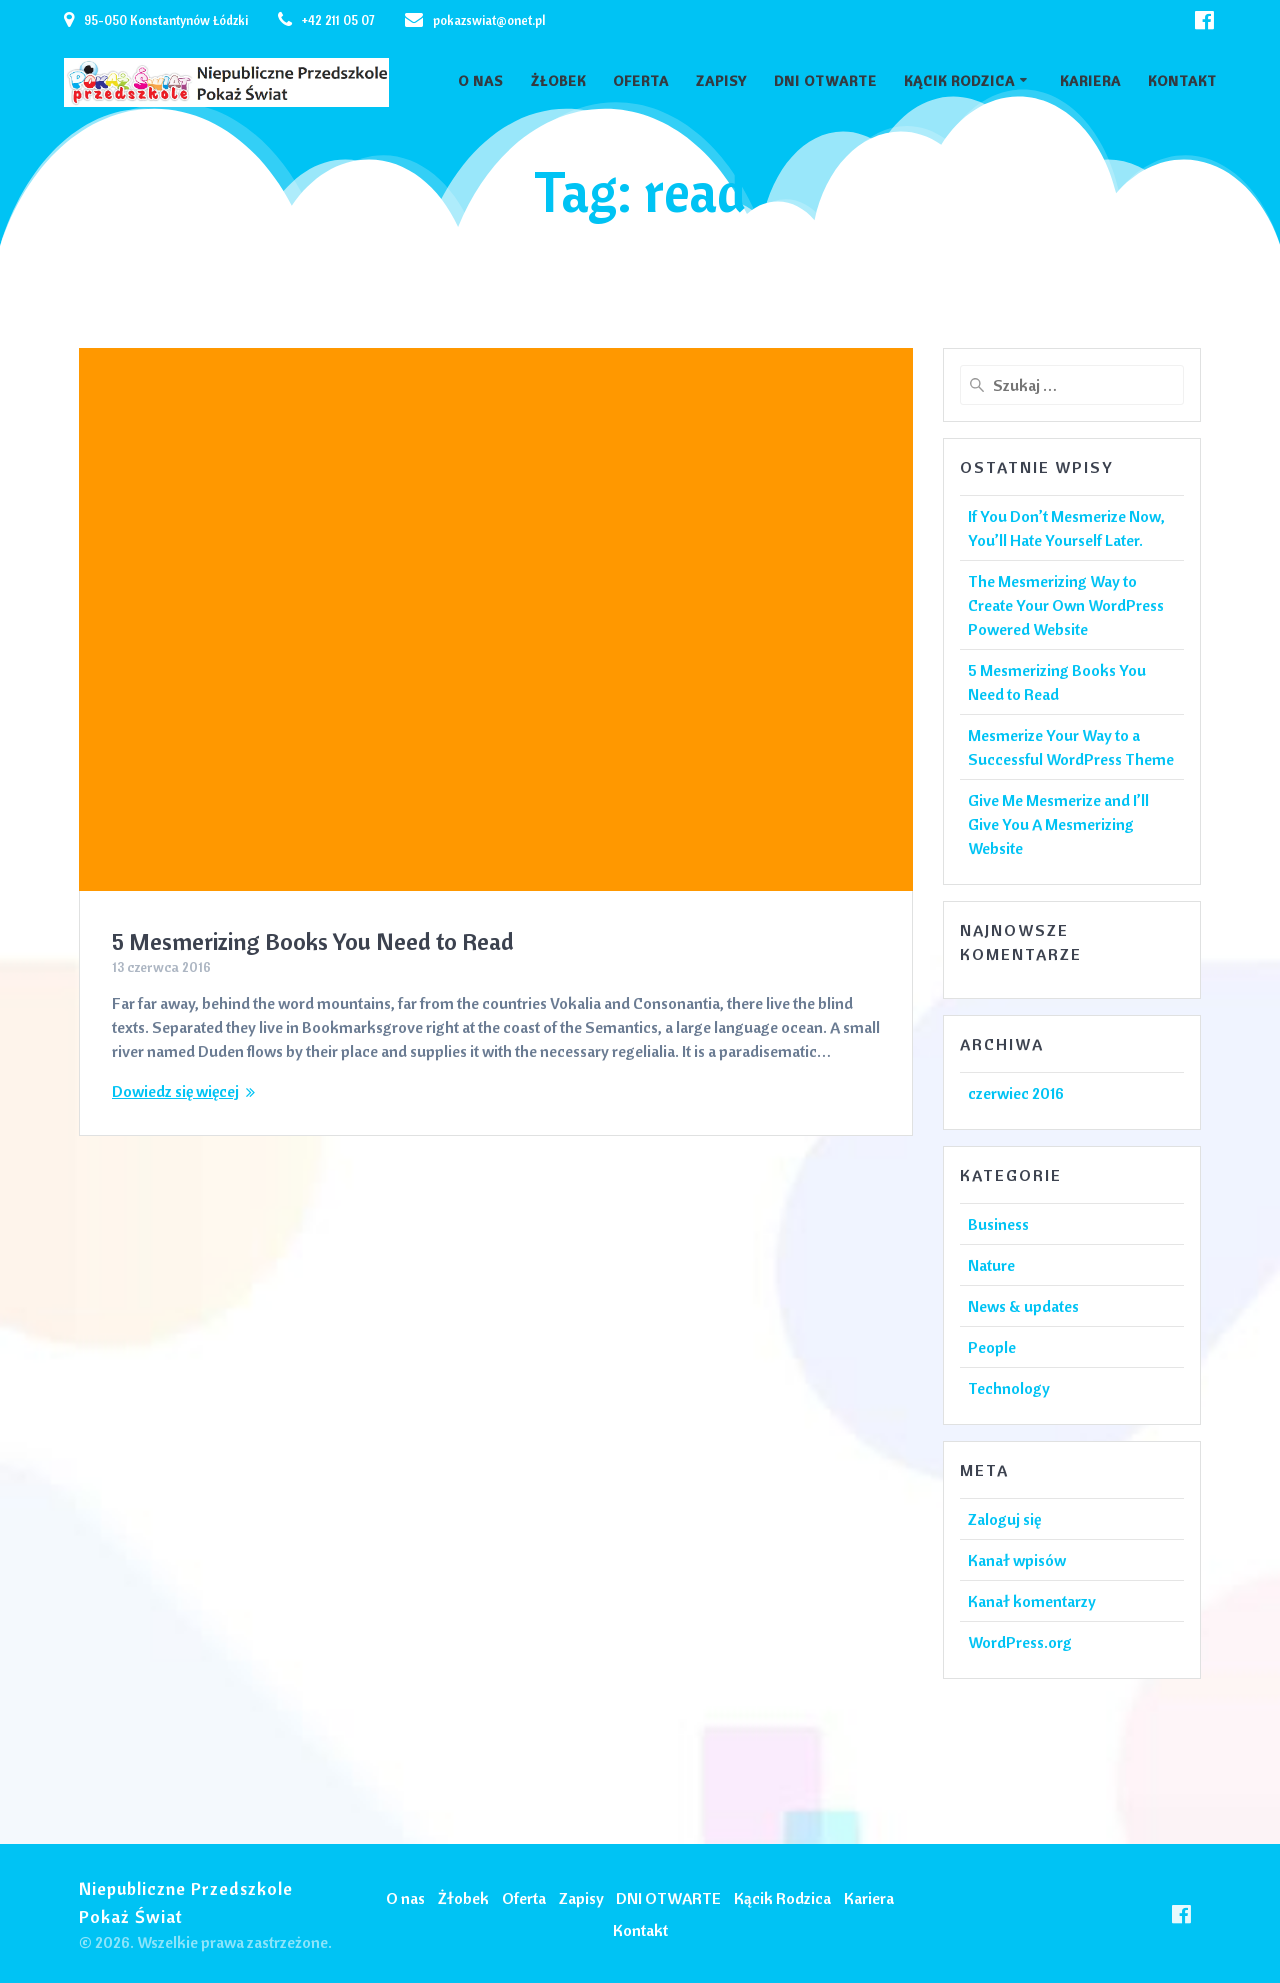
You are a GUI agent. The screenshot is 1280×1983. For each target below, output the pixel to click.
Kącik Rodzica (959, 81)
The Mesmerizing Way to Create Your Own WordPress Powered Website (1066, 605)
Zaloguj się (1004, 1519)
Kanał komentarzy (1032, 1601)
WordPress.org (1020, 1642)
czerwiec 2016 (1016, 1093)
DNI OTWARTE (825, 81)
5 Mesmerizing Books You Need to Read (313, 941)
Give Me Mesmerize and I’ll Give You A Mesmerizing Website (1058, 824)
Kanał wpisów (1017, 1560)
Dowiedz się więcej (175, 1091)
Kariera (1090, 81)
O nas (480, 81)
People (992, 1347)
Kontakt (1182, 81)
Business (998, 1224)
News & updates (1023, 1306)
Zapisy (721, 81)
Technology (1009, 1388)
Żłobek (558, 81)
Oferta (641, 81)
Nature (991, 1265)
